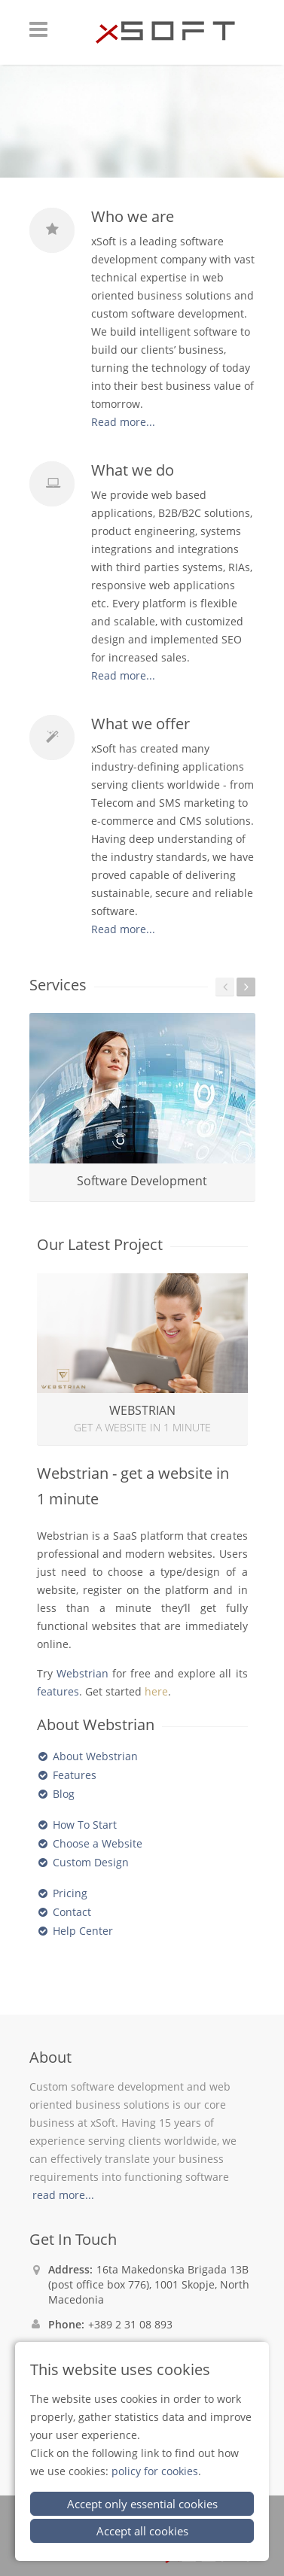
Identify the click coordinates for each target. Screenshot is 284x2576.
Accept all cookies (142, 2530)
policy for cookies (154, 2471)
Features (74, 1775)
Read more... (123, 422)
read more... (63, 2195)
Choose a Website (97, 1843)
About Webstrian (95, 1756)
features (58, 1691)
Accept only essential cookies (142, 2503)
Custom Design (91, 1862)
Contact (72, 1912)
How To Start (85, 1824)
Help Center (83, 1931)
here (156, 1691)
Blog (64, 1794)
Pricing (70, 1893)
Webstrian (82, 1673)
